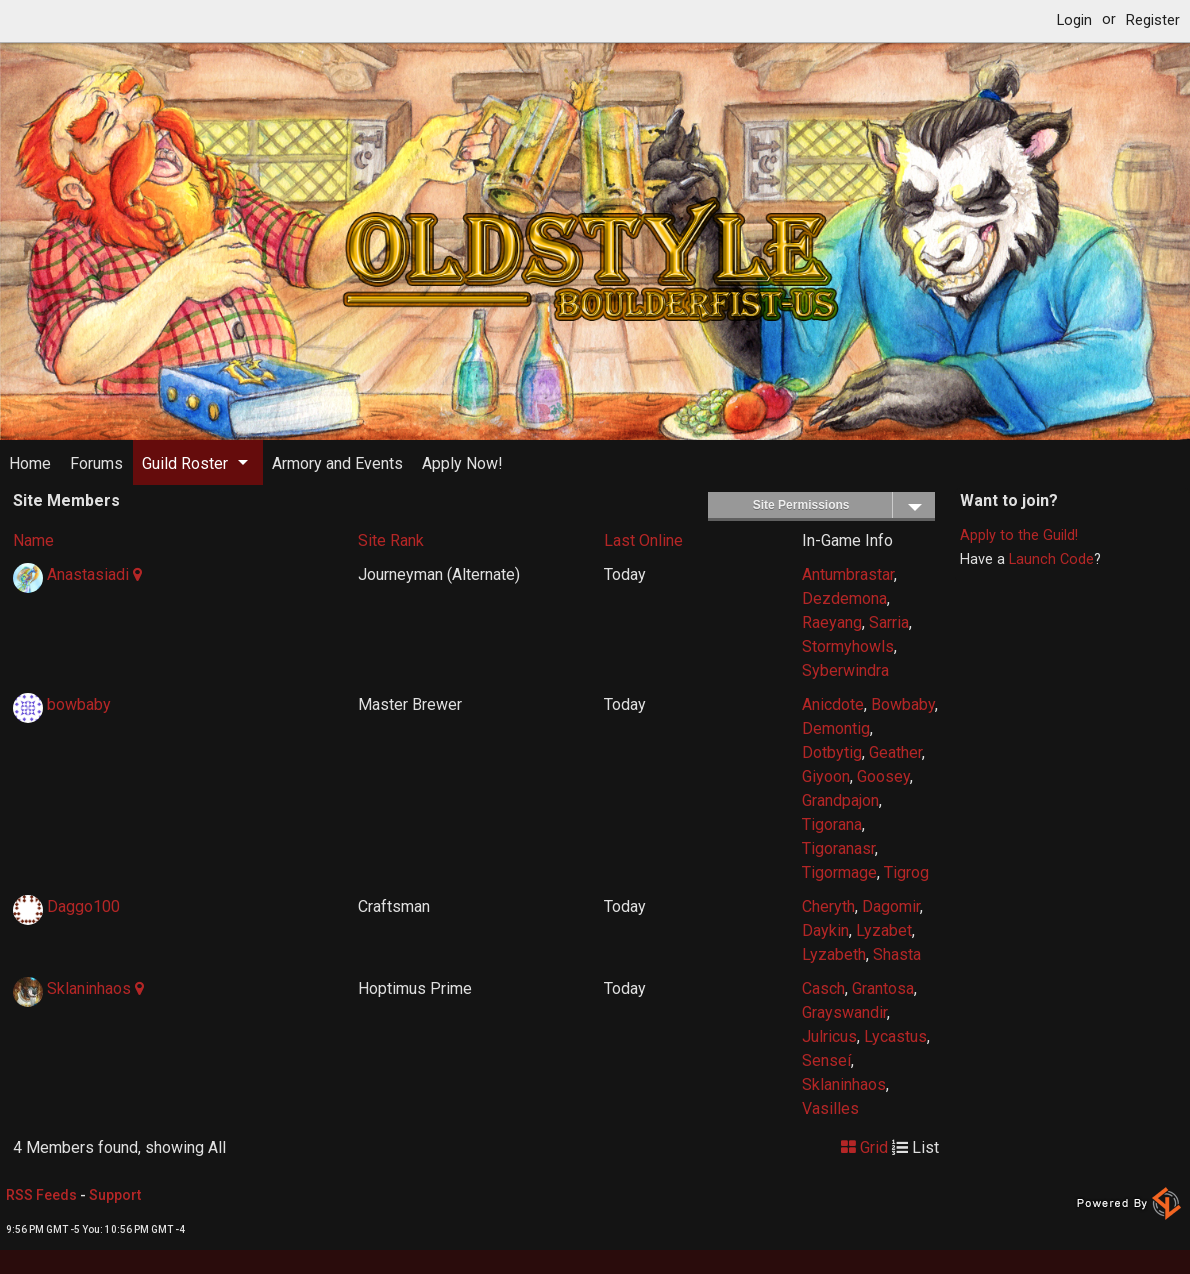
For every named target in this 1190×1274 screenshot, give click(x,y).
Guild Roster (185, 463)
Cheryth (828, 906)
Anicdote (833, 704)
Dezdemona (844, 598)
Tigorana (832, 824)
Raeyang (832, 622)
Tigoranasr (838, 848)
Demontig (836, 728)
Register (1153, 20)
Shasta (897, 954)
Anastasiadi (88, 574)
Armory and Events (337, 463)
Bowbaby (903, 704)
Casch (823, 988)
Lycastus (895, 1036)
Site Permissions (844, 505)
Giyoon (826, 776)
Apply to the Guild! (1019, 535)
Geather (895, 752)
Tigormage (839, 872)
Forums (96, 463)
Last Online (643, 540)
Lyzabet (884, 930)
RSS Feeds (41, 1195)
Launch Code (1051, 559)
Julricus (829, 1036)
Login (1074, 20)
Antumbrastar (848, 574)
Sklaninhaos (89, 988)
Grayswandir (844, 1012)
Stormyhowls (848, 646)
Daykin (825, 930)
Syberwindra (845, 670)
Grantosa (883, 988)
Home (30, 463)
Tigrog (906, 872)
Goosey (883, 776)
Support (115, 1195)
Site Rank (391, 540)
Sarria (889, 622)
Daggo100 (83, 906)
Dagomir (891, 906)
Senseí (826, 1060)
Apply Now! (462, 463)
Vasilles (830, 1108)
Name (33, 540)
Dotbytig (832, 752)
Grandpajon (840, 800)
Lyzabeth (834, 954)
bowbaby (79, 704)
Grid (864, 1147)
